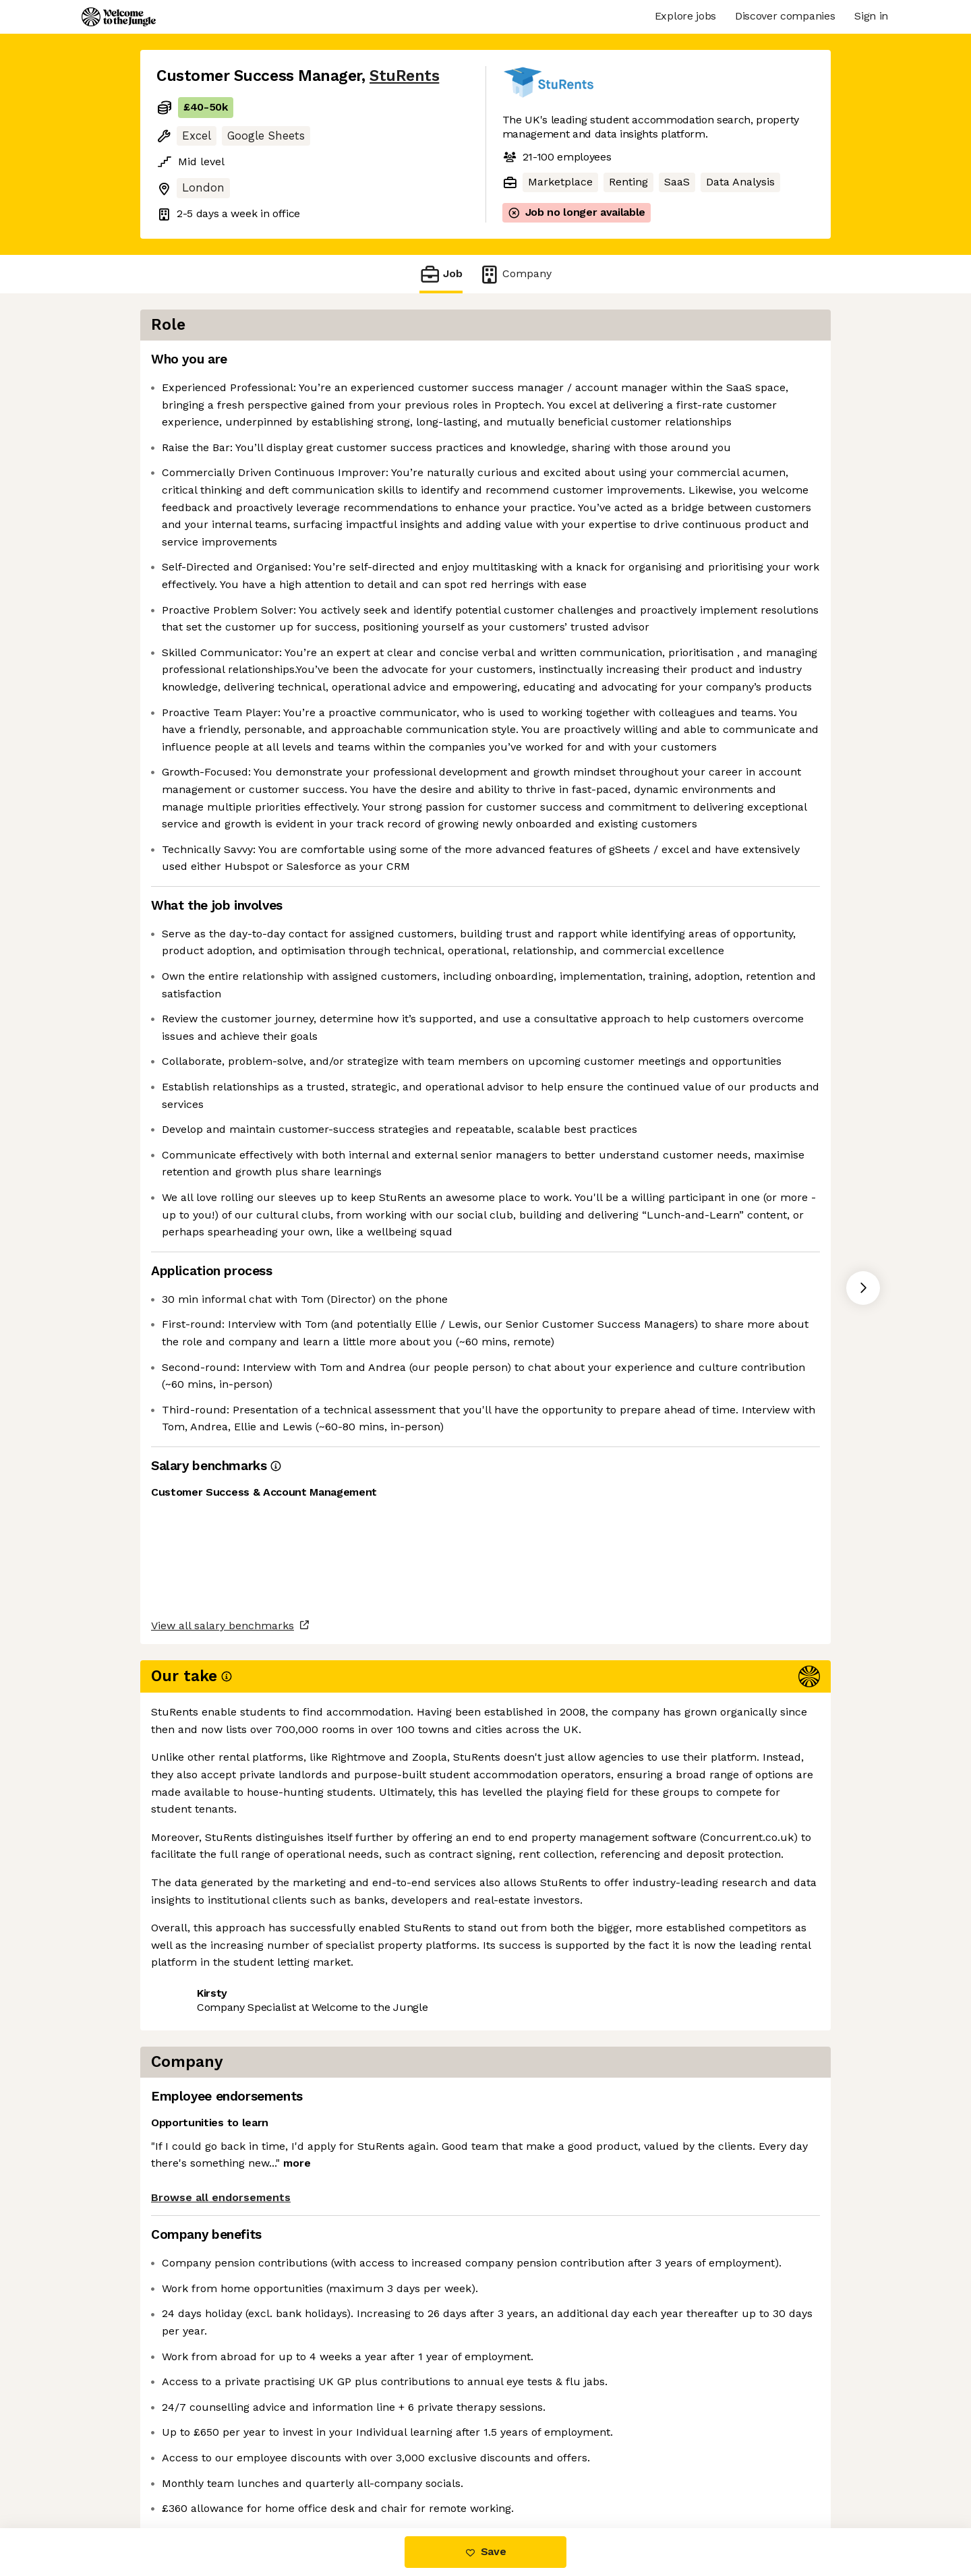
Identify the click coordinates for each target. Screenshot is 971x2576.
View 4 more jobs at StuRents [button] (329, 2471)
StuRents (404, 76)
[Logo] (119, 16)
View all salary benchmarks (222, 2419)
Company (515, 274)
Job (441, 274)
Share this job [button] (193, 2471)
